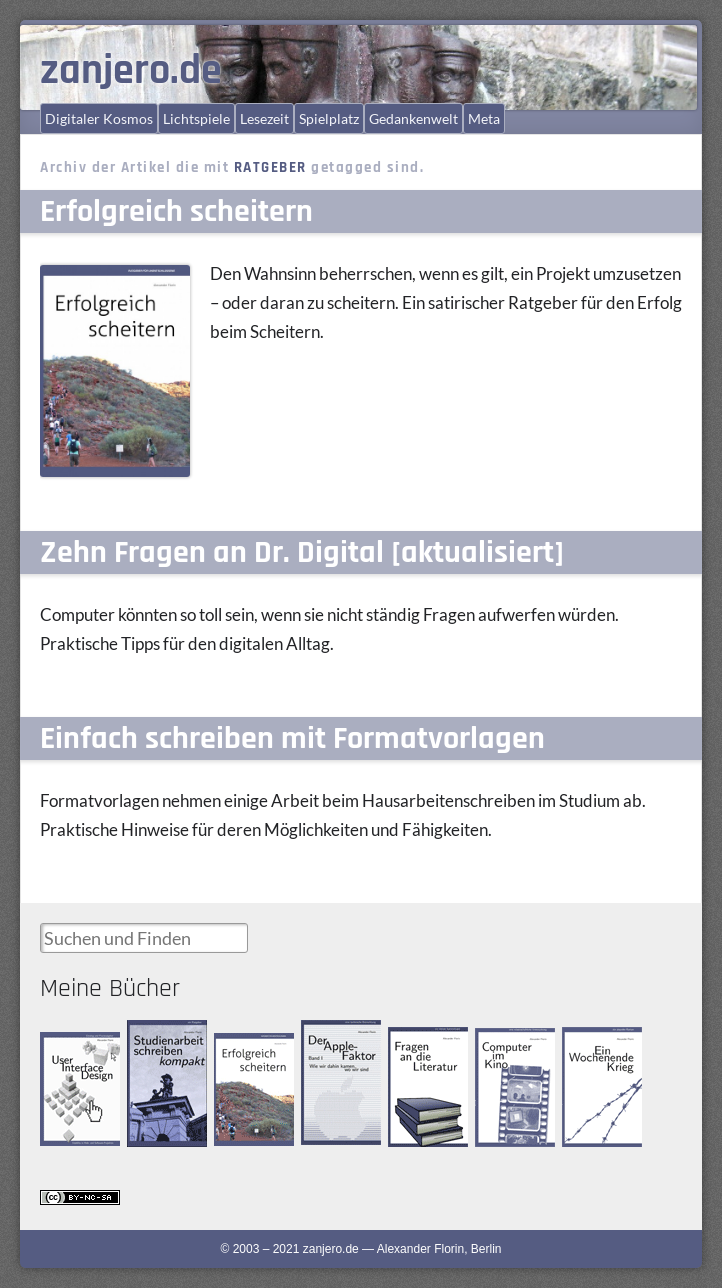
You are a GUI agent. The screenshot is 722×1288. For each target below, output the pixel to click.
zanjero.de (131, 71)
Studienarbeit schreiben (160, 1037)
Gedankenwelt (413, 118)
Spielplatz (329, 118)
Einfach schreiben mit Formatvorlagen (292, 738)
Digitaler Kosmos (99, 118)
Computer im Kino (508, 1044)
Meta (484, 118)
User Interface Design (76, 1048)
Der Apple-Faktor (329, 1036)
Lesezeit (264, 118)
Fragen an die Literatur (422, 1044)
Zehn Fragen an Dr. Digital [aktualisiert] (302, 552)
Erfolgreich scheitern (176, 211)
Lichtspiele (196, 118)
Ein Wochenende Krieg (596, 1053)
